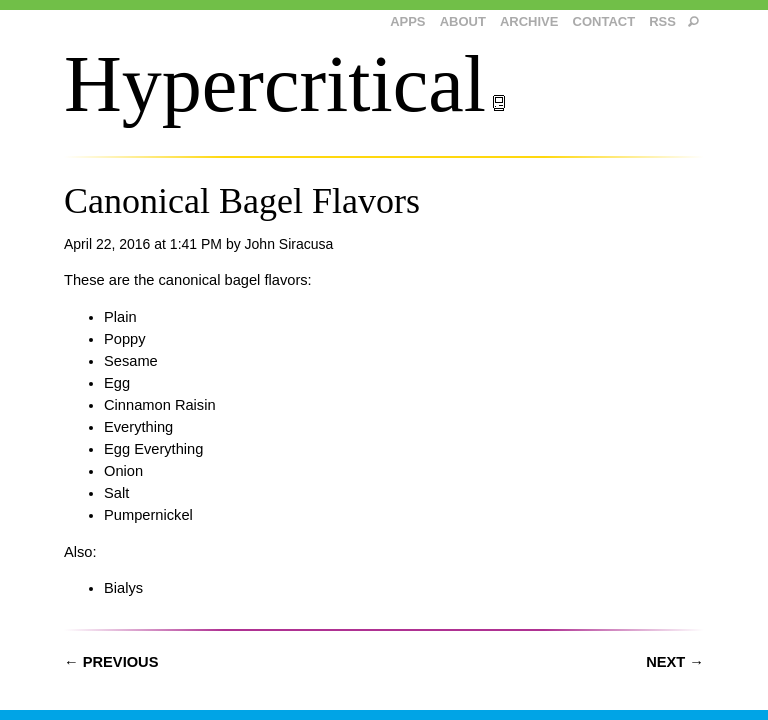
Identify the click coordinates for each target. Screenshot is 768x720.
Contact (604, 21)
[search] (693, 22)
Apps (407, 21)
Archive (529, 21)
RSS (662, 21)
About (463, 21)
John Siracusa (289, 244)
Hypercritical (285, 84)
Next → (675, 662)
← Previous (111, 662)
